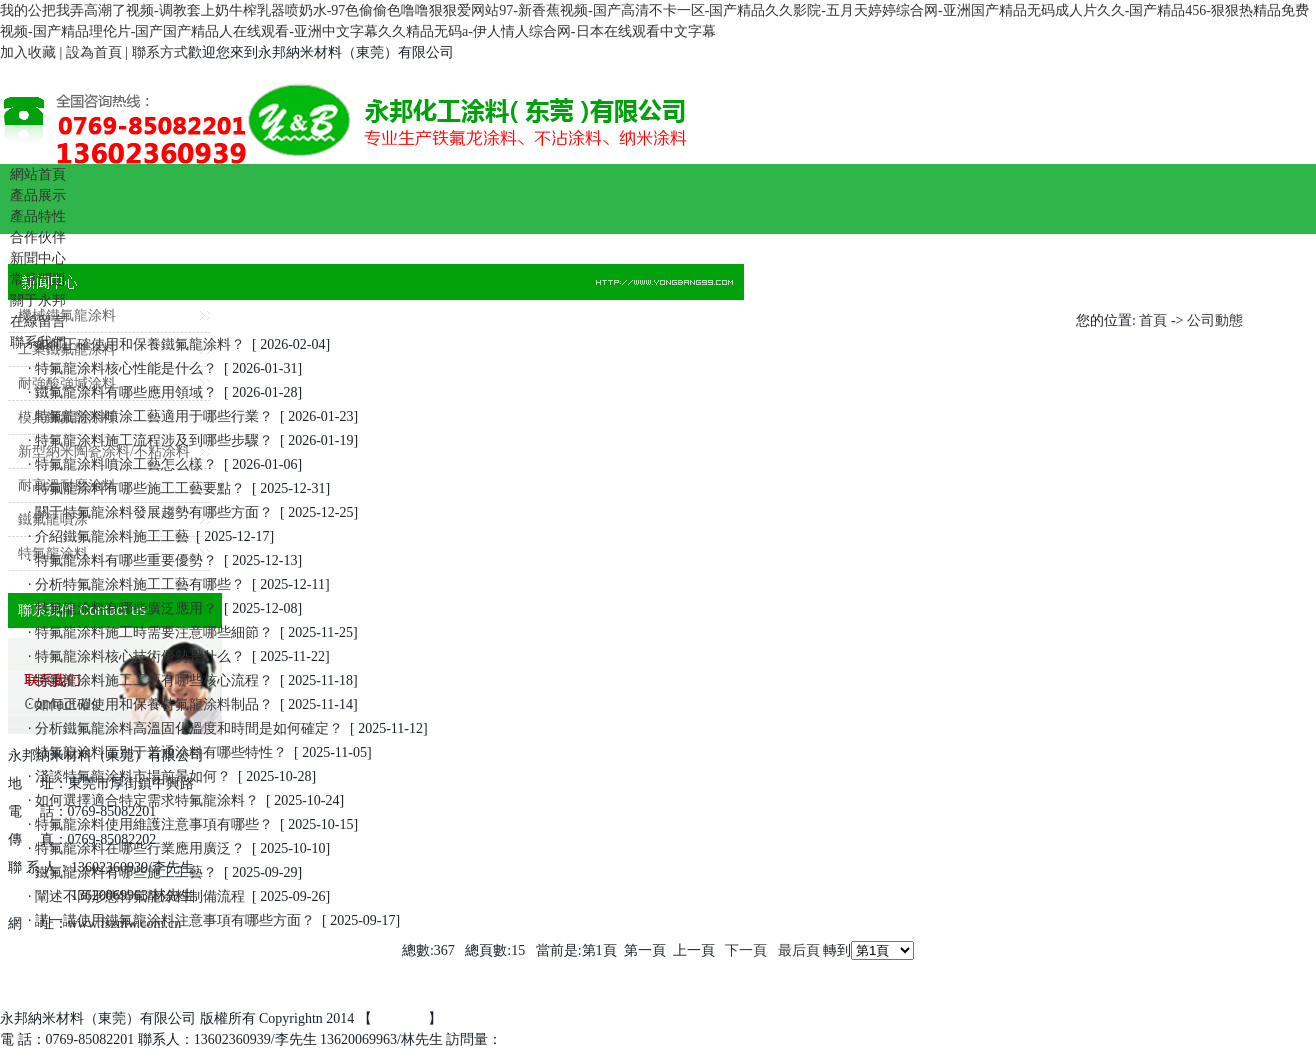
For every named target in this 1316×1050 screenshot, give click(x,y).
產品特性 (38, 216)
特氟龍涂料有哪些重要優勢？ (126, 560)
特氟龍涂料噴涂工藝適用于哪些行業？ (154, 416)
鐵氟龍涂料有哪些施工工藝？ (126, 872)
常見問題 (38, 279)
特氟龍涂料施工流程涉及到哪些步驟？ (154, 440)
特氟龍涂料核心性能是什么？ (126, 368)
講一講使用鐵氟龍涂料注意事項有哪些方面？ (175, 920)
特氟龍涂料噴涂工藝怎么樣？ (126, 464)
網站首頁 (38, 174)
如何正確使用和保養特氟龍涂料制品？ (154, 704)
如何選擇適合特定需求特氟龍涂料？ (147, 800)
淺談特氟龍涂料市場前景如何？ (133, 776)
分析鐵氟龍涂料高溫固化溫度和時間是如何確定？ (189, 728)
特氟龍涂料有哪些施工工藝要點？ (140, 488)
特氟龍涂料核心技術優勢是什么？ (140, 656)
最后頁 (799, 950)
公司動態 (1215, 320)
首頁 (1153, 320)
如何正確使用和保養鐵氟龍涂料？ (140, 344)
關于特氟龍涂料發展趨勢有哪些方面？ (154, 512)
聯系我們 (38, 342)
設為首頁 (94, 52)
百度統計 (400, 1018)
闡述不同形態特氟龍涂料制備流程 (140, 896)
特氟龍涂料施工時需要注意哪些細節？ (154, 632)
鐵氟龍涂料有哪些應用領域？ (126, 392)
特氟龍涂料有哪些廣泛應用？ (126, 608)
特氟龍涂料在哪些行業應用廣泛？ (140, 848)
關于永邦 (38, 300)
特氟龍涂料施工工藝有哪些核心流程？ (154, 680)
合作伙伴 (38, 237)
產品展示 (38, 195)
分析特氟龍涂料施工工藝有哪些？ (140, 584)
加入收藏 (28, 52)
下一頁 (746, 950)
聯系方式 (160, 52)
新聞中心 (38, 258)
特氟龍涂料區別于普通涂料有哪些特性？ (161, 752)
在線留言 (38, 321)
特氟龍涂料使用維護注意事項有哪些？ (154, 824)
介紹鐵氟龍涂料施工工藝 (112, 536)
